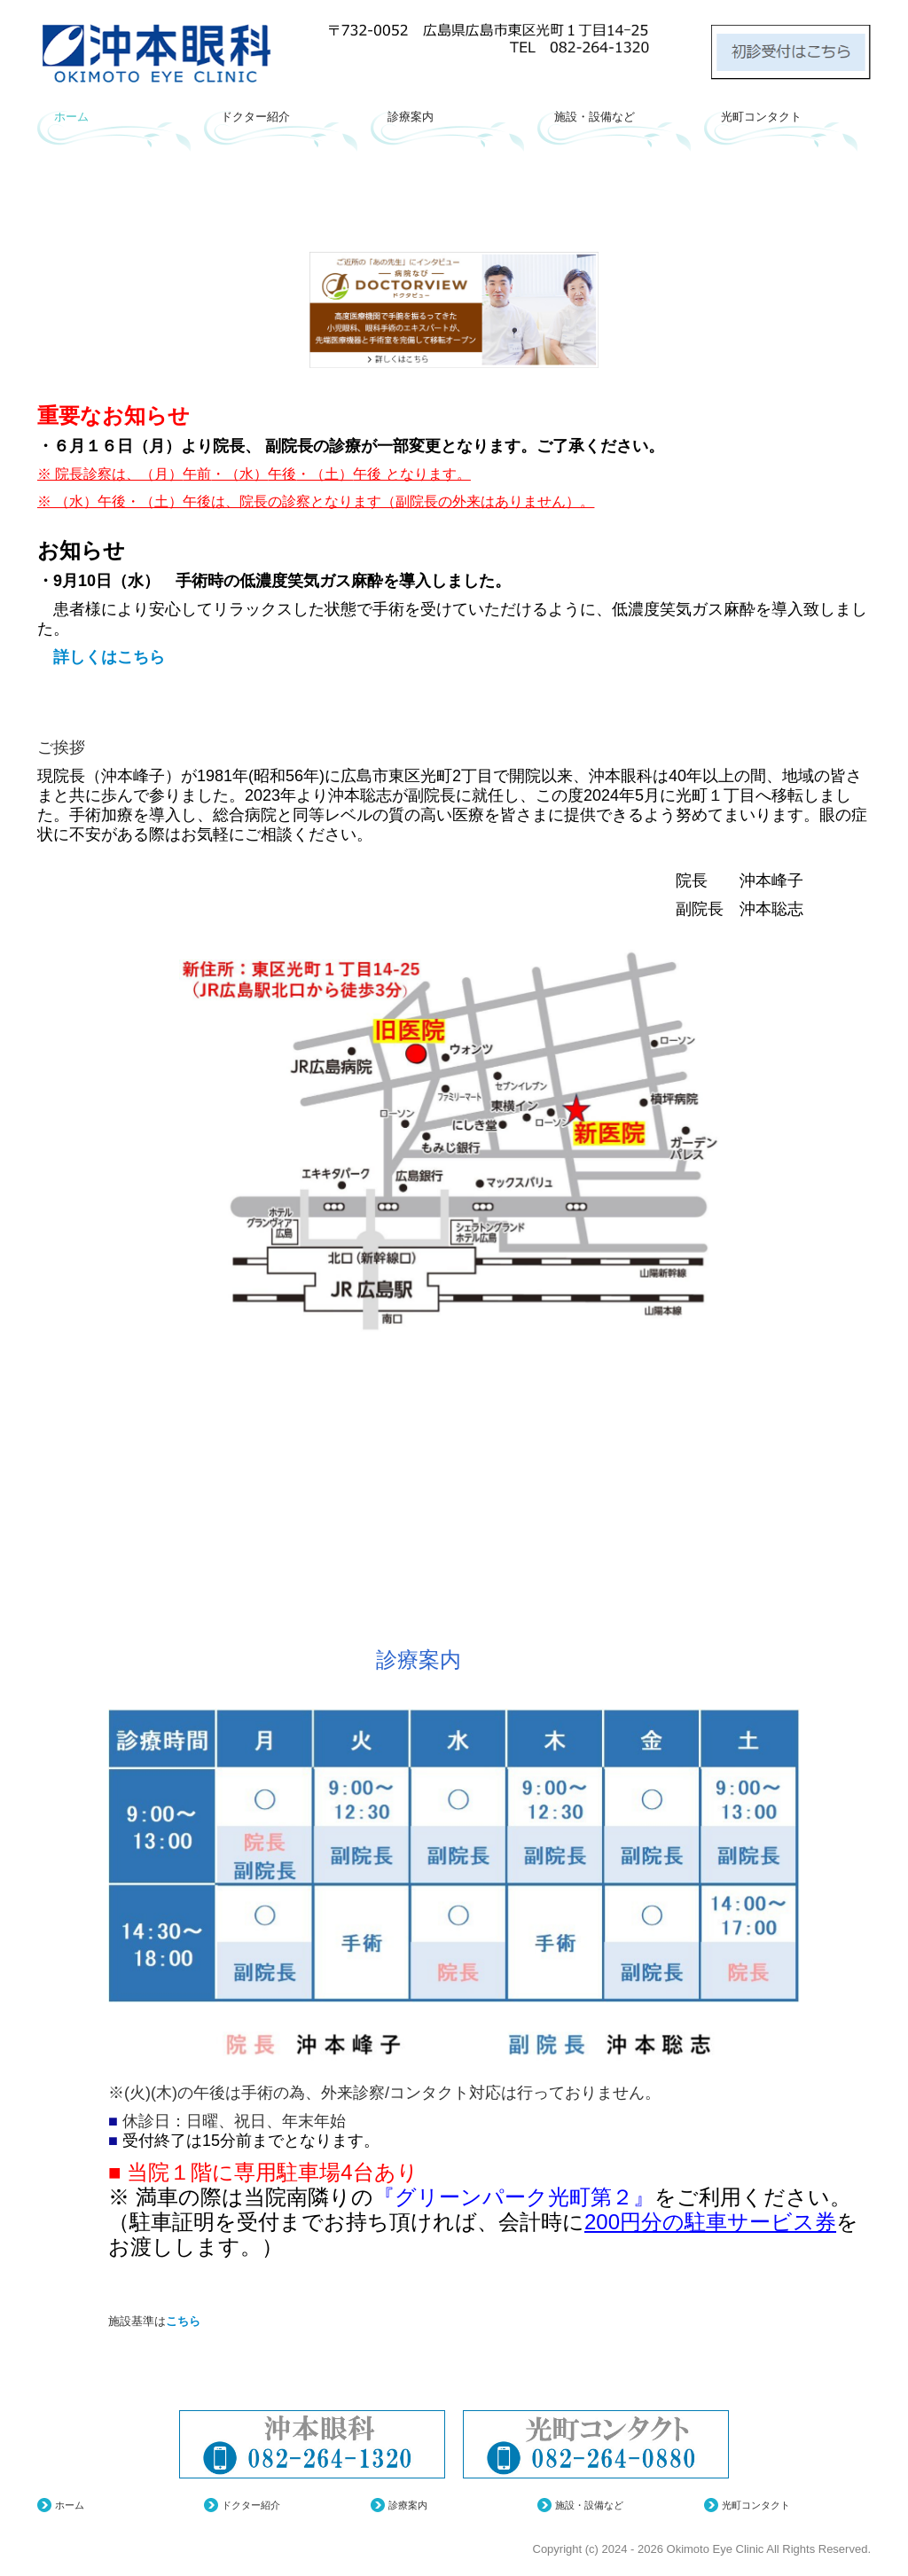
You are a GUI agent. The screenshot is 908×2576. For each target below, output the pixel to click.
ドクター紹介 (255, 116)
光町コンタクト (761, 116)
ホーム (71, 116)
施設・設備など (594, 116)
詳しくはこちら (101, 657)
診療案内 (410, 116)
